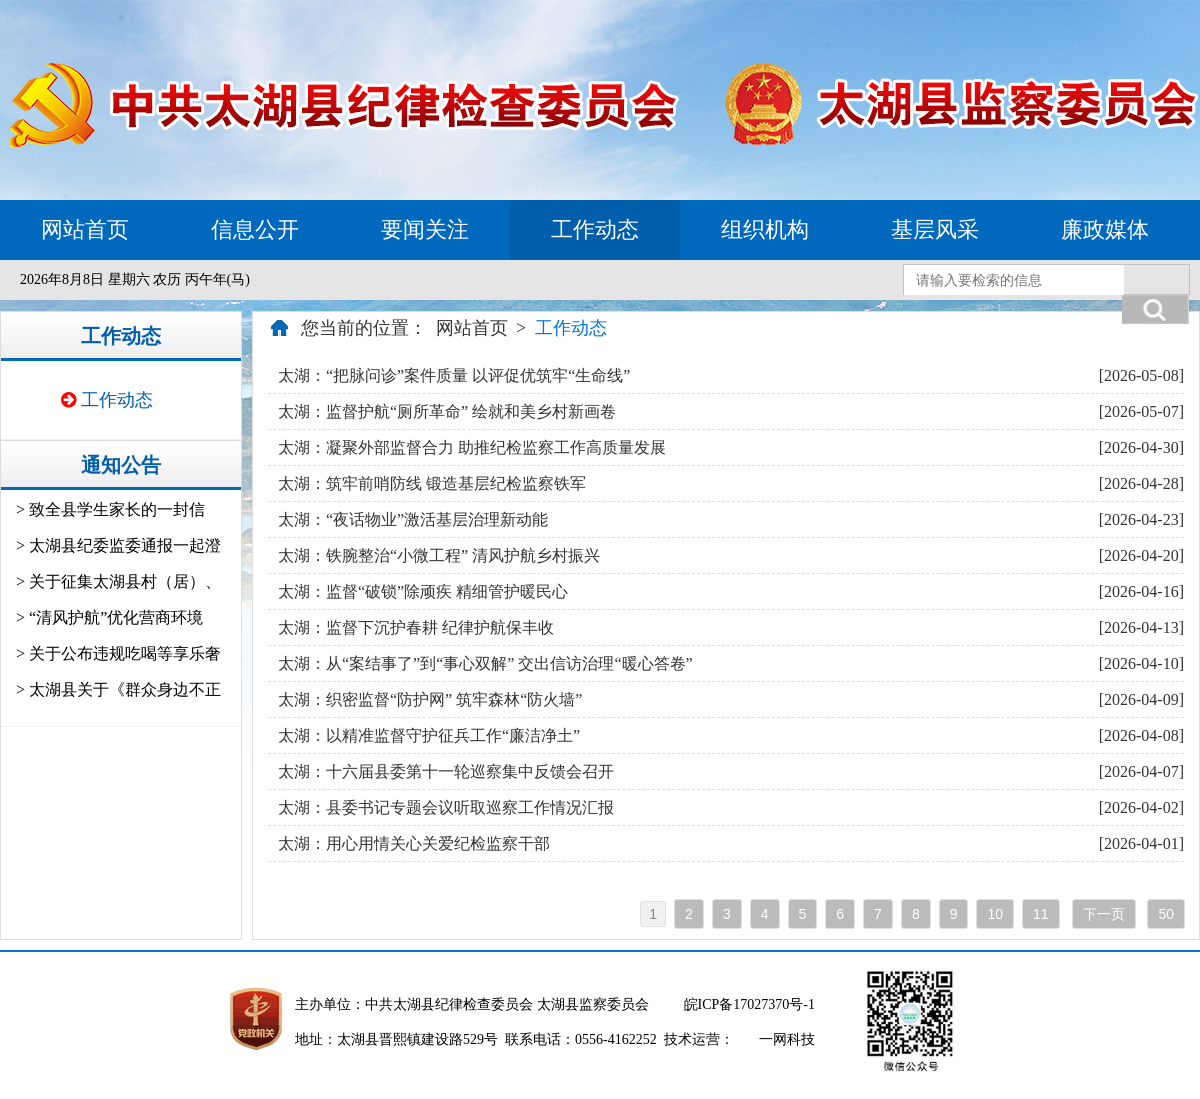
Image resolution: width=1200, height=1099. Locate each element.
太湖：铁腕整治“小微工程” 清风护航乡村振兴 (439, 555)
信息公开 (255, 229)
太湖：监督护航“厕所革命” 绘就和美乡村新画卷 (447, 411)
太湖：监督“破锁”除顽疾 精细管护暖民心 (423, 591)
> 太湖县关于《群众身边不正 (118, 689)
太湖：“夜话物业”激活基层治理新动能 (413, 519)
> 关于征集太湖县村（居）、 (118, 581)
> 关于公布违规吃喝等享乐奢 (118, 653)
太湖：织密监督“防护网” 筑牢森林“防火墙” (430, 699)
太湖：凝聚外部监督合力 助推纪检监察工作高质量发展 (472, 447)
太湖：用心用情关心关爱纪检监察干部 (414, 843)
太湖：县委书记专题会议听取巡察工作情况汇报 (446, 807)
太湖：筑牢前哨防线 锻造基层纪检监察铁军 (432, 483)
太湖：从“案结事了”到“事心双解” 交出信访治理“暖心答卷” (485, 663)
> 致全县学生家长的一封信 (110, 509)
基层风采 (935, 229)
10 (995, 914)
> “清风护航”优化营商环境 (109, 617)
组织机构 (765, 229)
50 (1166, 914)
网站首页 (85, 229)
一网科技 (787, 1039)
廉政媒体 (1105, 229)
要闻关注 (425, 229)
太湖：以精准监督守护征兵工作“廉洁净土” (429, 735)
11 (1041, 914)
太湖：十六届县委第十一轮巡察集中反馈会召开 (446, 771)
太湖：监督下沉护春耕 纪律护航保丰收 (416, 627)
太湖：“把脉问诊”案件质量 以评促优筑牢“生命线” (454, 375)
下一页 (1104, 914)
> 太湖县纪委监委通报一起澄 (118, 545)
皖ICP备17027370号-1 (749, 1004)
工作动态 (595, 229)
